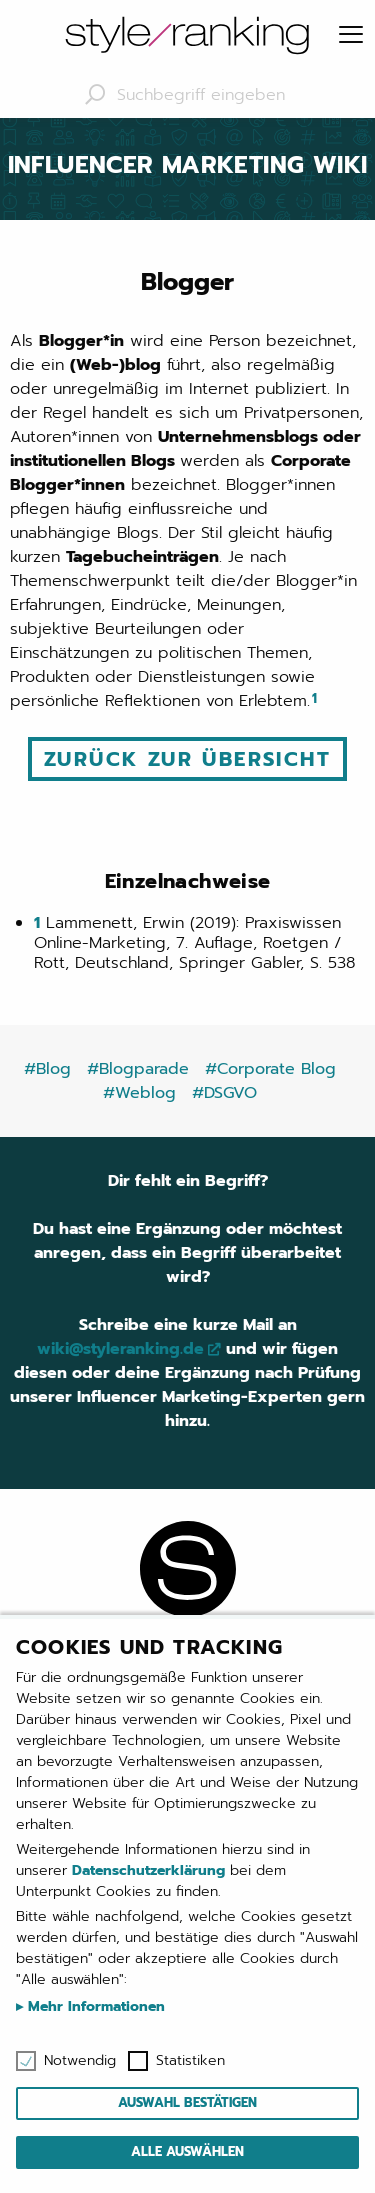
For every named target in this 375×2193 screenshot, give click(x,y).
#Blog (47, 1069)
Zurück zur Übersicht (187, 759)
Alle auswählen (187, 2151)
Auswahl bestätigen (187, 2102)
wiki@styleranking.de (120, 1349)
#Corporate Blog (270, 1069)
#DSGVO (224, 1093)
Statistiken (190, 2061)
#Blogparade (138, 1069)
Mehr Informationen (94, 2006)
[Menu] (351, 36)
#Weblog (139, 1093)
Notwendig (80, 2061)
